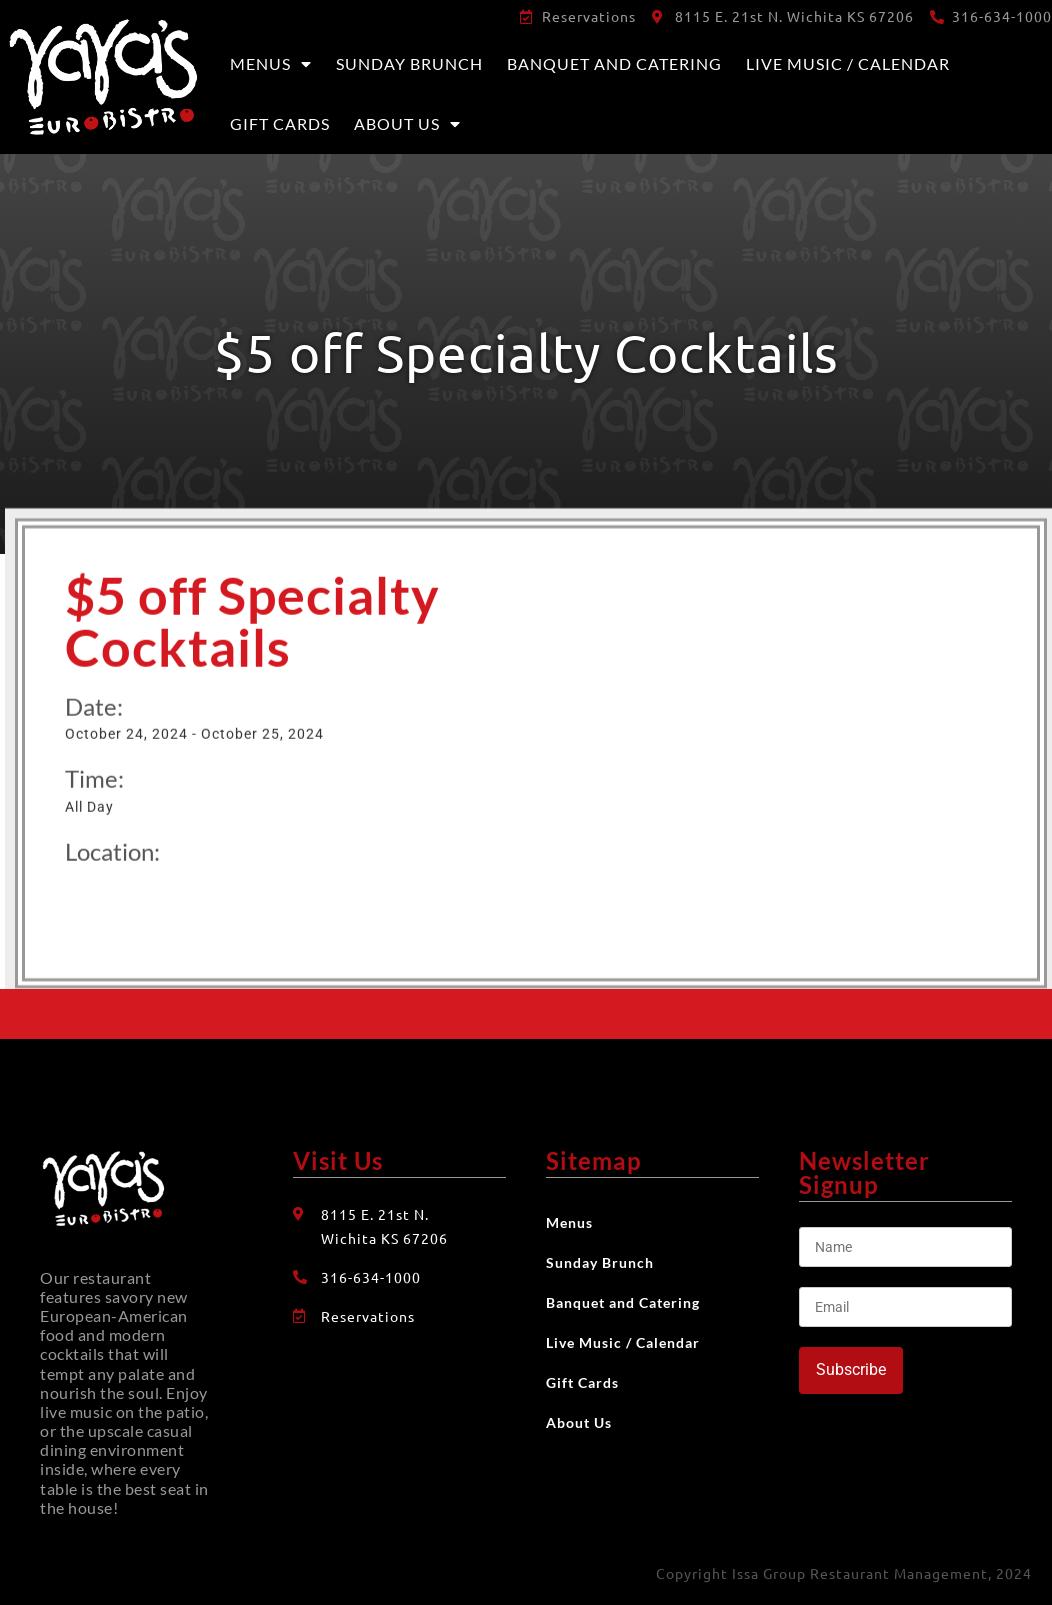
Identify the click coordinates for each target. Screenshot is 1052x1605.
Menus (271, 64)
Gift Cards (280, 123)
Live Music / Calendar (848, 63)
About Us (407, 124)
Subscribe (851, 1369)
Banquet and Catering (614, 63)
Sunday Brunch (409, 63)
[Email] (905, 1307)
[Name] (905, 1247)
